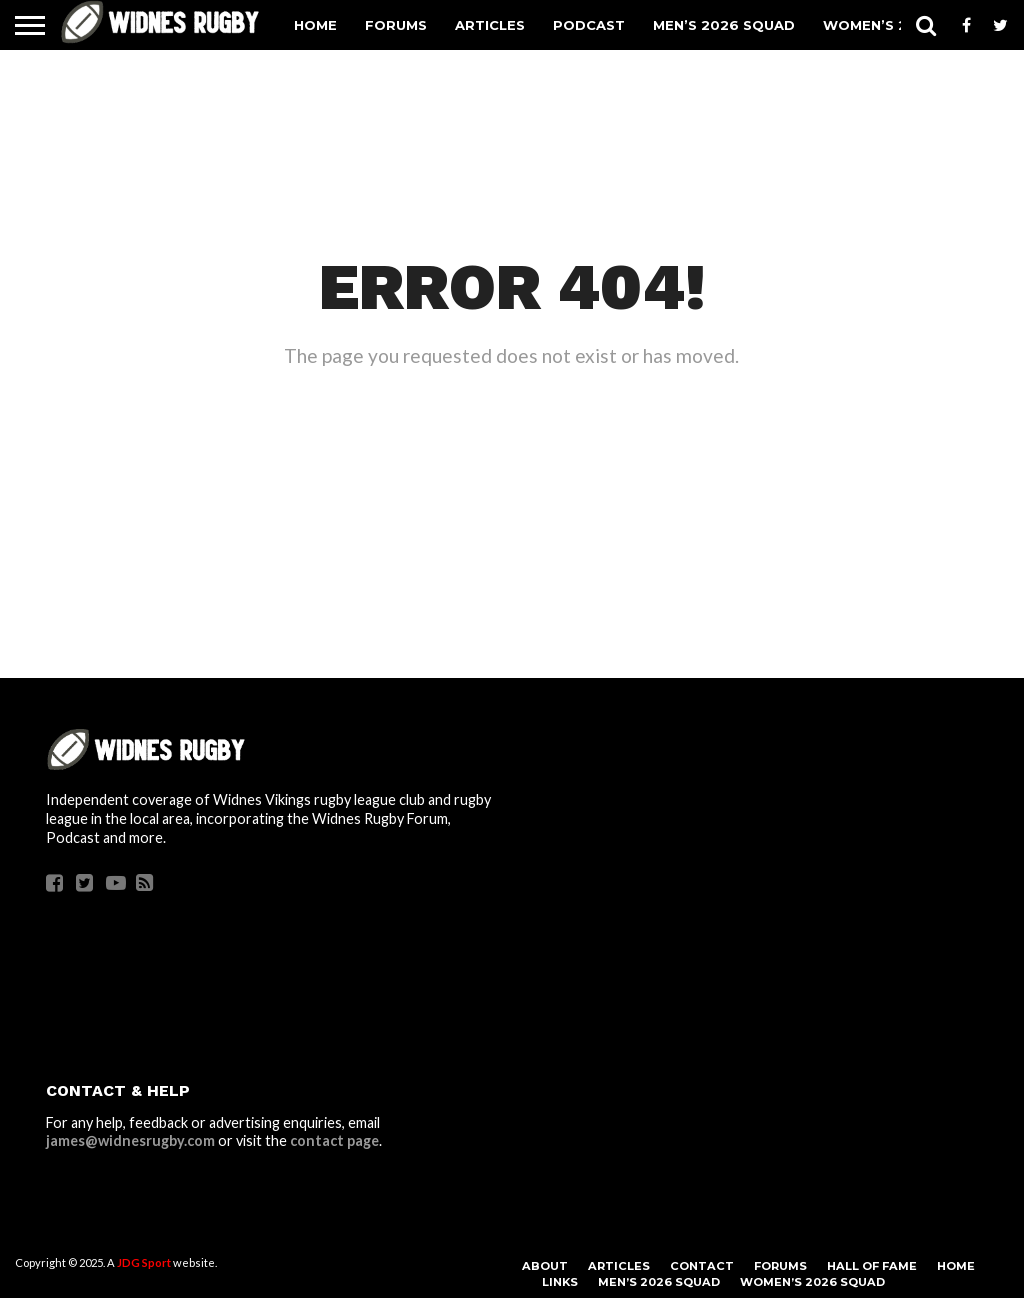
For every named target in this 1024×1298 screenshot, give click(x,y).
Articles (490, 25)
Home (315, 25)
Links (560, 1282)
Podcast (589, 25)
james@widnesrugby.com (130, 1140)
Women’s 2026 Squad (812, 1282)
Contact (702, 1266)
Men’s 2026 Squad (724, 25)
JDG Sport (144, 1262)
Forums (396, 25)
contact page (334, 1140)
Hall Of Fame (872, 1266)
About (545, 1266)
